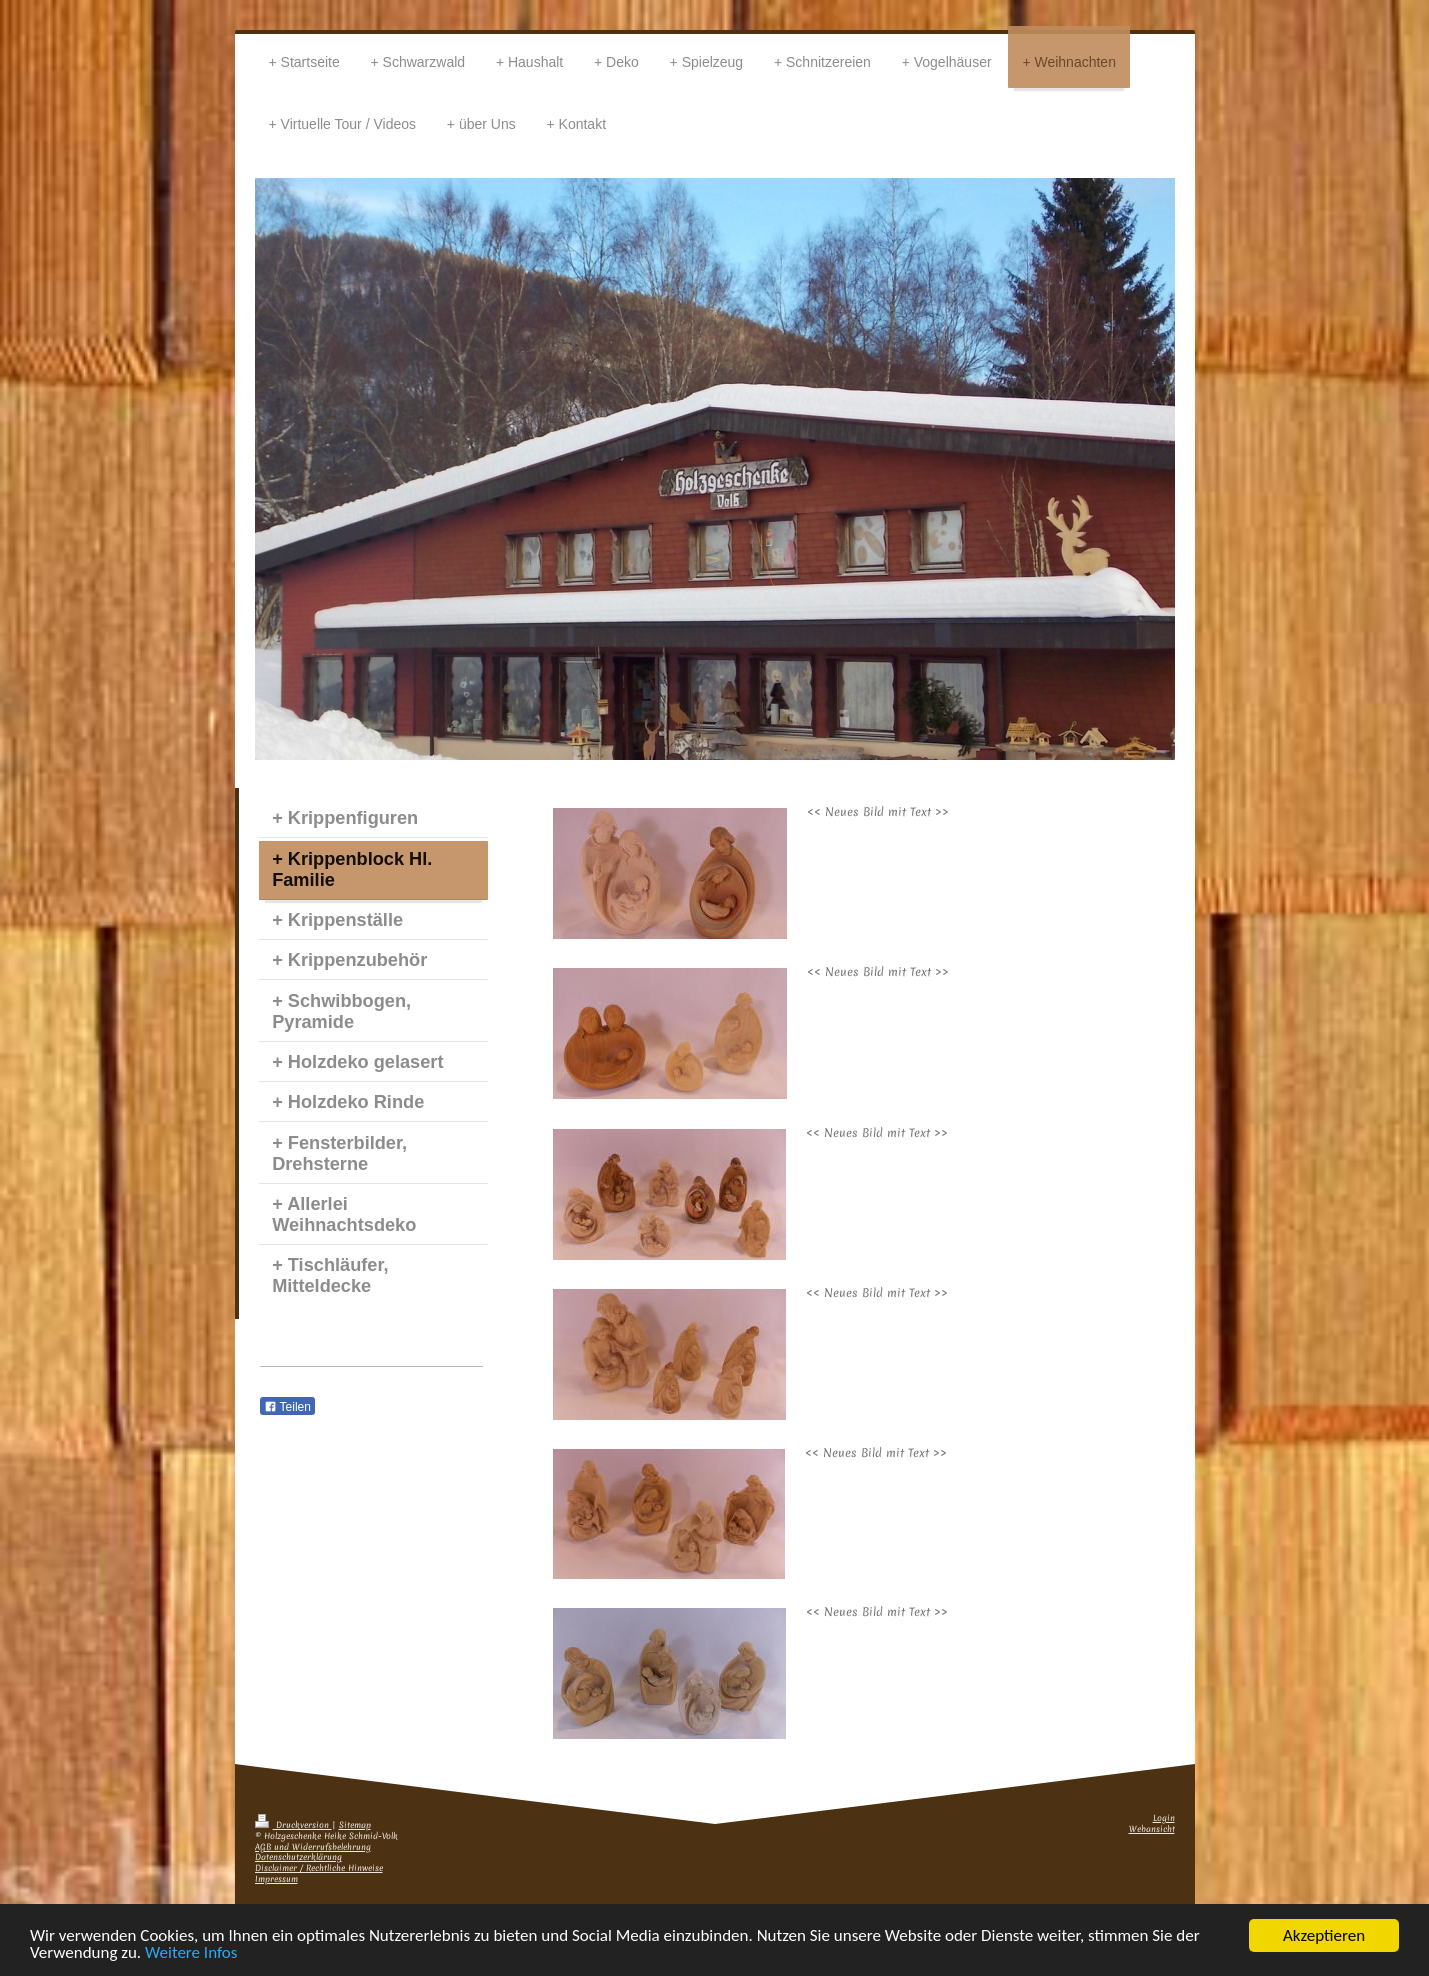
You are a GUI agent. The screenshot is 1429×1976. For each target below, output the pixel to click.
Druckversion (293, 1825)
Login (1164, 1818)
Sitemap (355, 1825)
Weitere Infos (191, 1953)
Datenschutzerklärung (298, 1857)
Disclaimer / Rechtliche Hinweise (319, 1868)
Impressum (276, 1879)
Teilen (287, 1407)
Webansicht (1152, 1829)
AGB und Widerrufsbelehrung (313, 1847)
